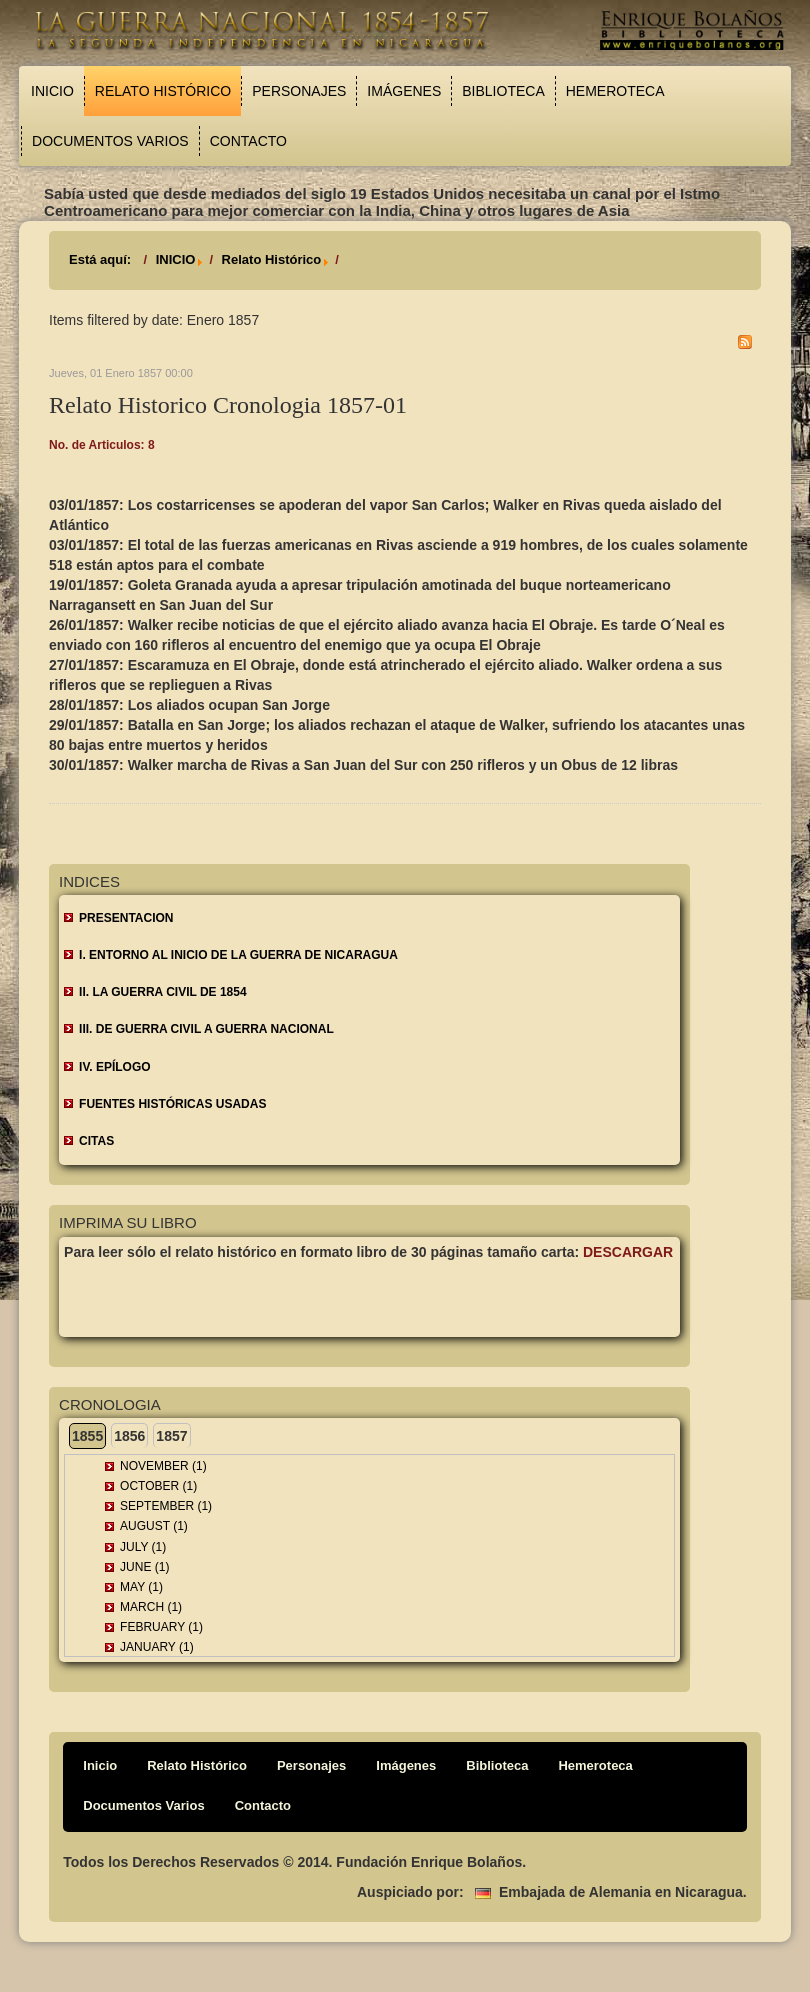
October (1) (158, 1486)
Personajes (299, 91)
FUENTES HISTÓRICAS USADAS (172, 1104)
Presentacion (126, 918)
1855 (87, 1436)
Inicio (52, 91)
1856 (129, 1436)
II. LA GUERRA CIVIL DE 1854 (163, 992)
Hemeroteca (615, 91)
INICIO (176, 259)
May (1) (141, 1587)
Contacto (248, 141)
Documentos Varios (110, 141)
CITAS (96, 1141)
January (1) (157, 1647)
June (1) (144, 1567)
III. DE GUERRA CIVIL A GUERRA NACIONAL (206, 1029)
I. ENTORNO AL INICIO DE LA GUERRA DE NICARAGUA (238, 955)
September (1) (166, 1506)
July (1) (143, 1547)
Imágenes (404, 91)
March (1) (151, 1607)
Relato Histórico (163, 91)
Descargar (628, 1252)
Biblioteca (503, 91)
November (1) (163, 1466)
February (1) (161, 1627)
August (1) (154, 1526)
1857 (171, 1436)
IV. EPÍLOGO (115, 1067)
